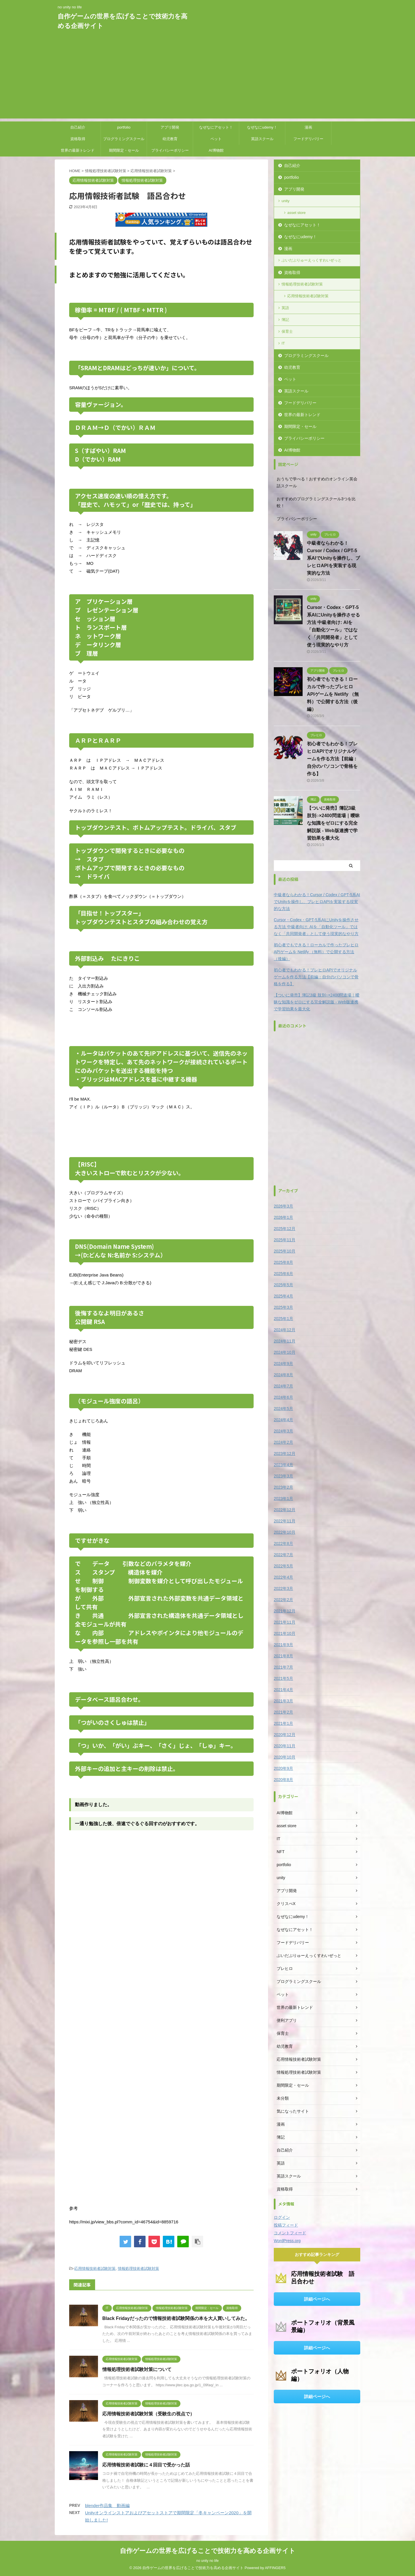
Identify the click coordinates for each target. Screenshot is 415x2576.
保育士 (287, 331)
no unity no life (207, 2561)
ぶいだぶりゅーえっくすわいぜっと (312, 260)
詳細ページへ (317, 2299)
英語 (285, 308)
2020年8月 (283, 1779)
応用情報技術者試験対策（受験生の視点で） (148, 2413)
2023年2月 (283, 1487)
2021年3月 (283, 1701)
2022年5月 (283, 1566)
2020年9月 (283, 1768)
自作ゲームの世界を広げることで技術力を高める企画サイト (207, 2550)
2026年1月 (283, 1217)
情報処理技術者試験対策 (138, 2268)
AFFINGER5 (275, 2568)
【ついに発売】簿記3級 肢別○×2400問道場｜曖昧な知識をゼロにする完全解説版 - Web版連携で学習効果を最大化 (333, 823)
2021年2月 (283, 1712)
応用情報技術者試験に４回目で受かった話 (146, 2464)
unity (285, 201)
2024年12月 (284, 1330)
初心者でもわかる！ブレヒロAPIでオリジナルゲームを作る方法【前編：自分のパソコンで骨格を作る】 (332, 758)
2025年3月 (283, 1307)
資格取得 (77, 139)
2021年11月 (284, 1622)
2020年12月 (284, 1734)
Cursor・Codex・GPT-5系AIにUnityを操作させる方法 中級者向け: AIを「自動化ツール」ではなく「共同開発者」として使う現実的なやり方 (316, 926)
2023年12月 (284, 1453)
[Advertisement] (207, 78)
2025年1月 (283, 1318)
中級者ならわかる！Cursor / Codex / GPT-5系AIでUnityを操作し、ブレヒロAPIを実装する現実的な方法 (333, 558)
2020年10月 (284, 1757)
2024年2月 (283, 1442)
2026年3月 (283, 1206)
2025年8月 (283, 1262)
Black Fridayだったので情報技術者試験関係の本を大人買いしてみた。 (176, 2318)
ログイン (282, 2217)
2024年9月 (283, 1363)
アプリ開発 (170, 127)
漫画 (308, 127)
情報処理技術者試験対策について (136, 2369)
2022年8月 (283, 1543)
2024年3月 (283, 1431)
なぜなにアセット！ (216, 127)
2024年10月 (284, 1352)
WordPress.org (287, 2240)
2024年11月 (284, 1341)
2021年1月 (283, 1723)
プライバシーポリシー (170, 150)
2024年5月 (283, 1408)
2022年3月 (283, 1588)
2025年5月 (283, 1285)
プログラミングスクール (123, 139)
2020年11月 (284, 1746)
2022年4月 (283, 1577)
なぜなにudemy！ (262, 127)
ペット (216, 139)
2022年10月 (284, 1532)
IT (283, 343)
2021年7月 (283, 1667)
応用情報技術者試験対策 (95, 2268)
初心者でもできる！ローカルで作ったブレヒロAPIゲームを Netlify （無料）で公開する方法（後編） (333, 694)
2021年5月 (283, 1678)
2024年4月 (283, 1419)
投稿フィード (286, 2225)
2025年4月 (283, 1296)
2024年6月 (283, 1397)
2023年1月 (283, 1498)
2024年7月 (283, 1386)
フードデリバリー (308, 139)
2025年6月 (283, 1273)
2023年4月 (283, 1464)
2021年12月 (284, 1611)
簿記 (285, 319)
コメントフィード (290, 2233)
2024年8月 (283, 1374)
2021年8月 (283, 1656)
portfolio (123, 127)
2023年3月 (283, 1476)
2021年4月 (283, 1689)
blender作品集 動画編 (107, 2505)
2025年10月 (284, 1251)
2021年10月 (284, 1633)
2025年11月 (284, 1240)
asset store (296, 212)
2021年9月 (283, 1644)
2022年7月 (283, 1554)
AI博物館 (216, 150)
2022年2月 (283, 1599)
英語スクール (262, 139)
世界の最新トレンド (78, 150)
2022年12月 (284, 1509)
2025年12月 (284, 1228)
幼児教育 (170, 139)
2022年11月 (284, 1521)
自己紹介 (77, 127)
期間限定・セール (124, 150)
